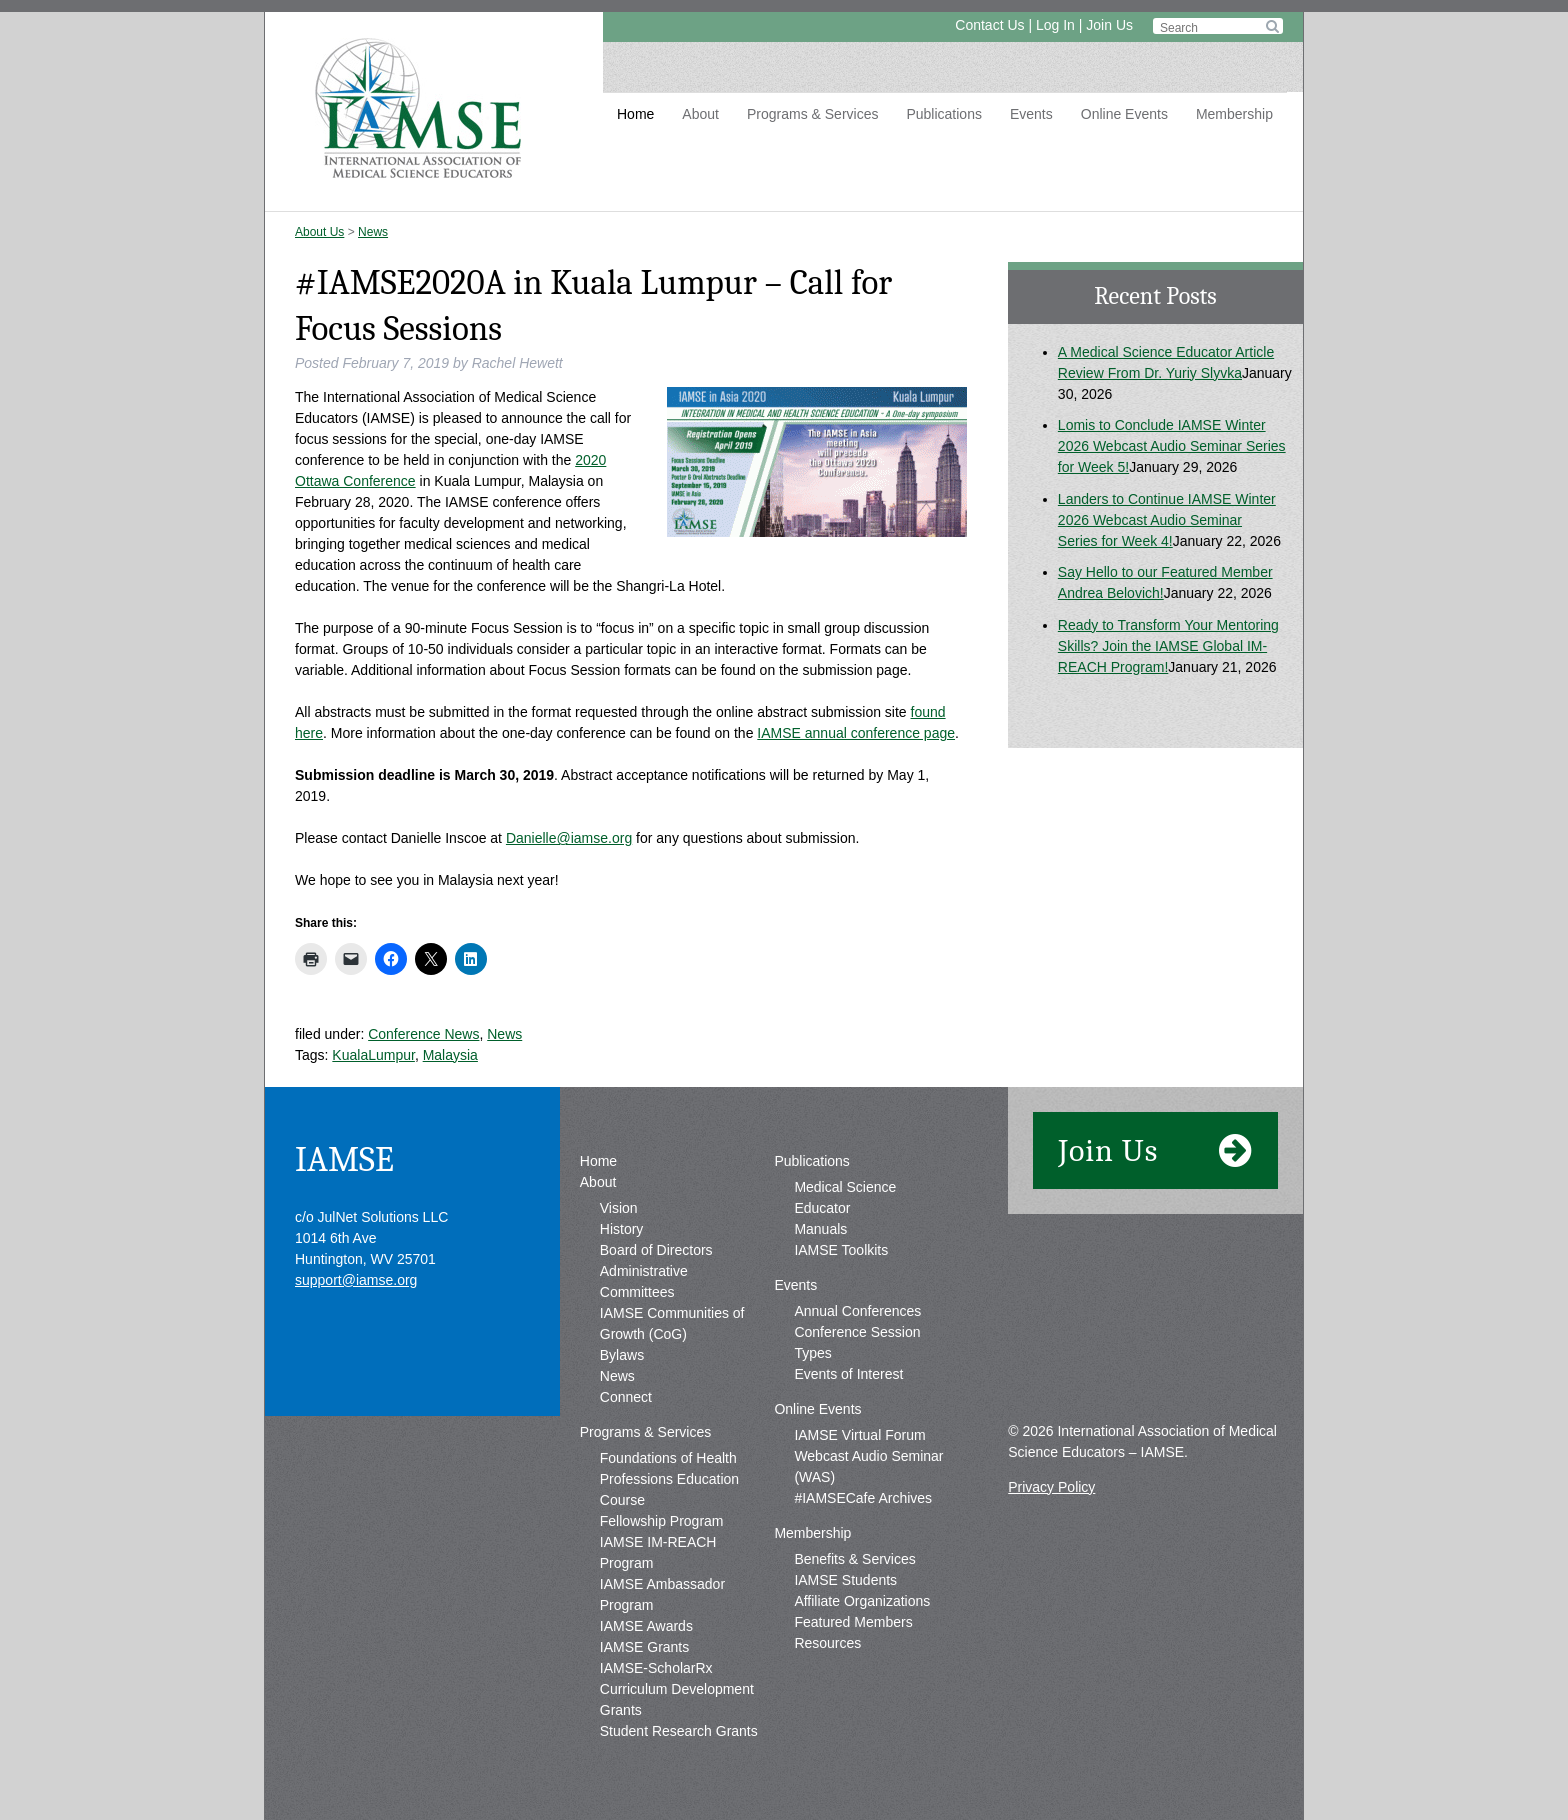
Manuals (820, 1229)
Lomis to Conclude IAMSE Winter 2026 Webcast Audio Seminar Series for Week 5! (1172, 446)
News (373, 232)
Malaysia (450, 1055)
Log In (1055, 25)
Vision (619, 1208)
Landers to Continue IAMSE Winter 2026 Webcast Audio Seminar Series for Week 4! (1167, 520)
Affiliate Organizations (862, 1601)
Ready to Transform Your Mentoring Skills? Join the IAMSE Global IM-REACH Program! (1168, 646)
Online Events (1124, 114)
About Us (319, 232)
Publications (944, 114)
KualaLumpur (373, 1055)
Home (635, 114)
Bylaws (622, 1355)
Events (1031, 114)
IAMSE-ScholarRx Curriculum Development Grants (677, 1689)
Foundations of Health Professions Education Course (669, 1479)
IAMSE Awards (646, 1626)
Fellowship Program (662, 1521)
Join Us (1109, 25)
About (700, 114)
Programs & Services (812, 114)
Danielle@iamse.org (569, 838)
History (622, 1229)
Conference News (423, 1034)
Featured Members (853, 1622)
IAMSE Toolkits (841, 1250)
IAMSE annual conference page (856, 733)
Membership (1234, 114)
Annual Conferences (857, 1311)
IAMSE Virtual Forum (859, 1435)
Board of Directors (656, 1250)
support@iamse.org (356, 1280)
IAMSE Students (845, 1580)
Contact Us (989, 25)
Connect (626, 1397)
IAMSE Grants (644, 1647)
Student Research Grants (679, 1731)
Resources (827, 1643)
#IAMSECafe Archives (863, 1498)
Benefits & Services (854, 1559)
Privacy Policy (1051, 1487)
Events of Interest (848, 1374)
